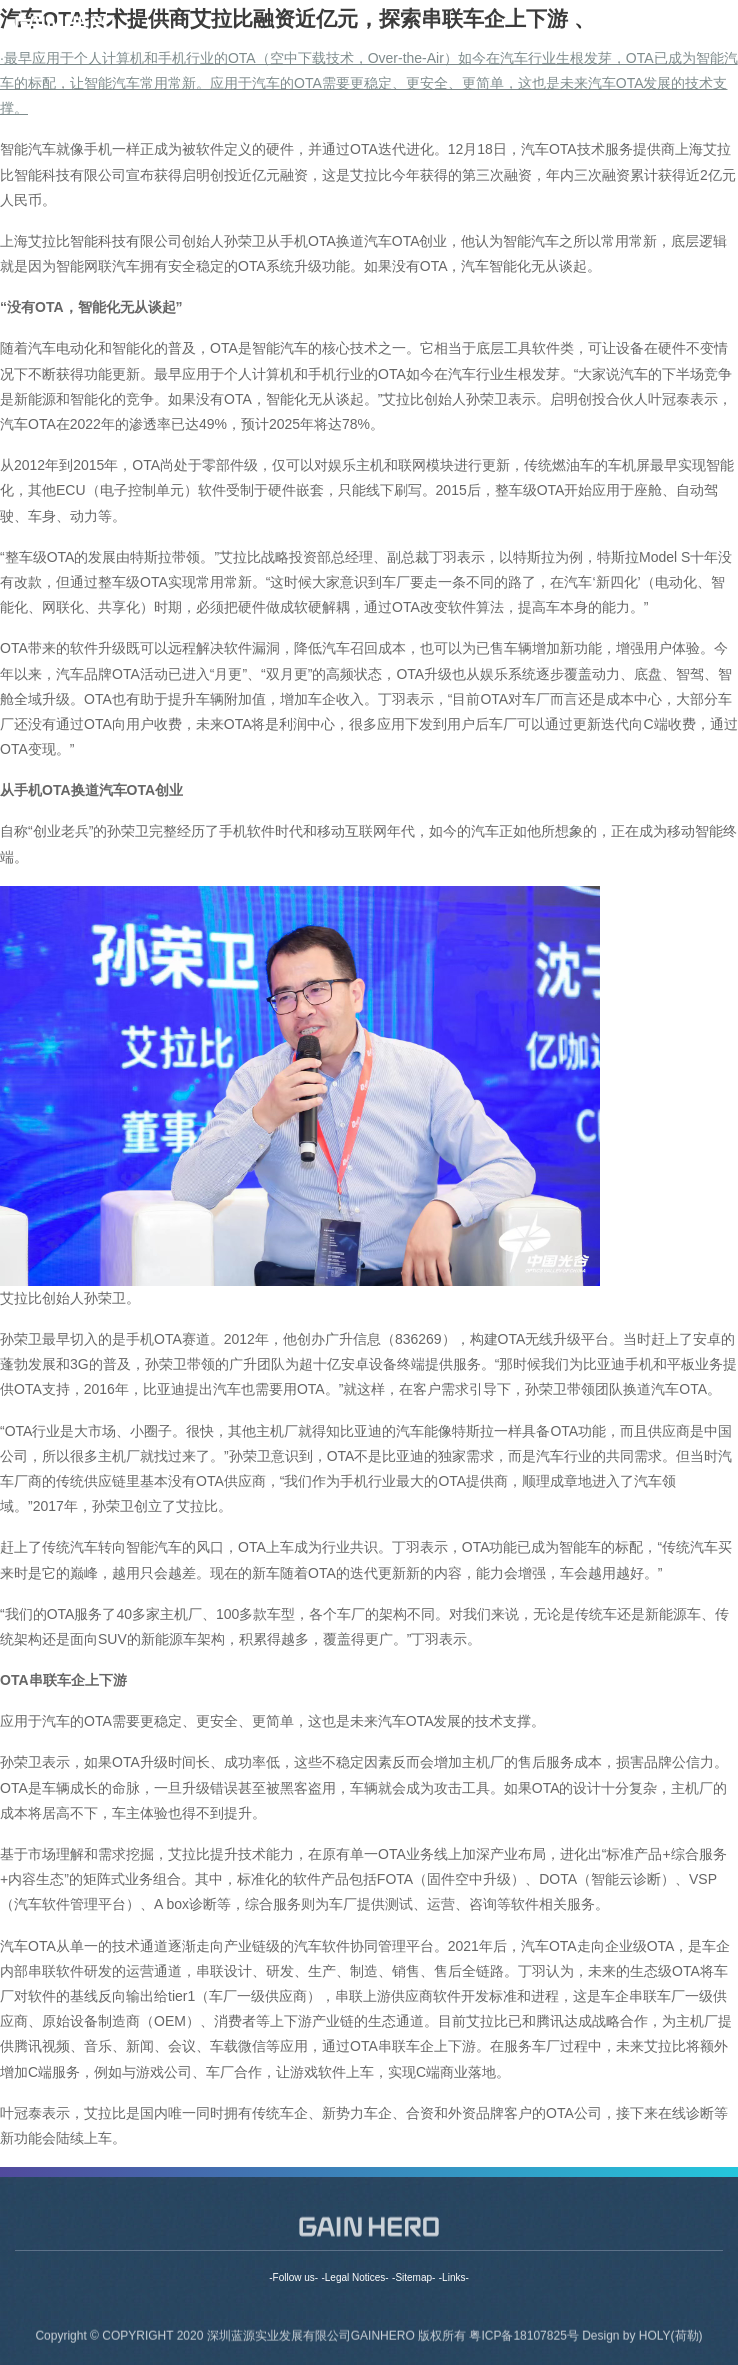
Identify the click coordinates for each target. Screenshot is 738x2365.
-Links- (454, 2277)
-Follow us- (293, 2277)
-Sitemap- (413, 2277)
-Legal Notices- (354, 2277)
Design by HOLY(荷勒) (642, 2341)
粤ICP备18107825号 (525, 2341)
